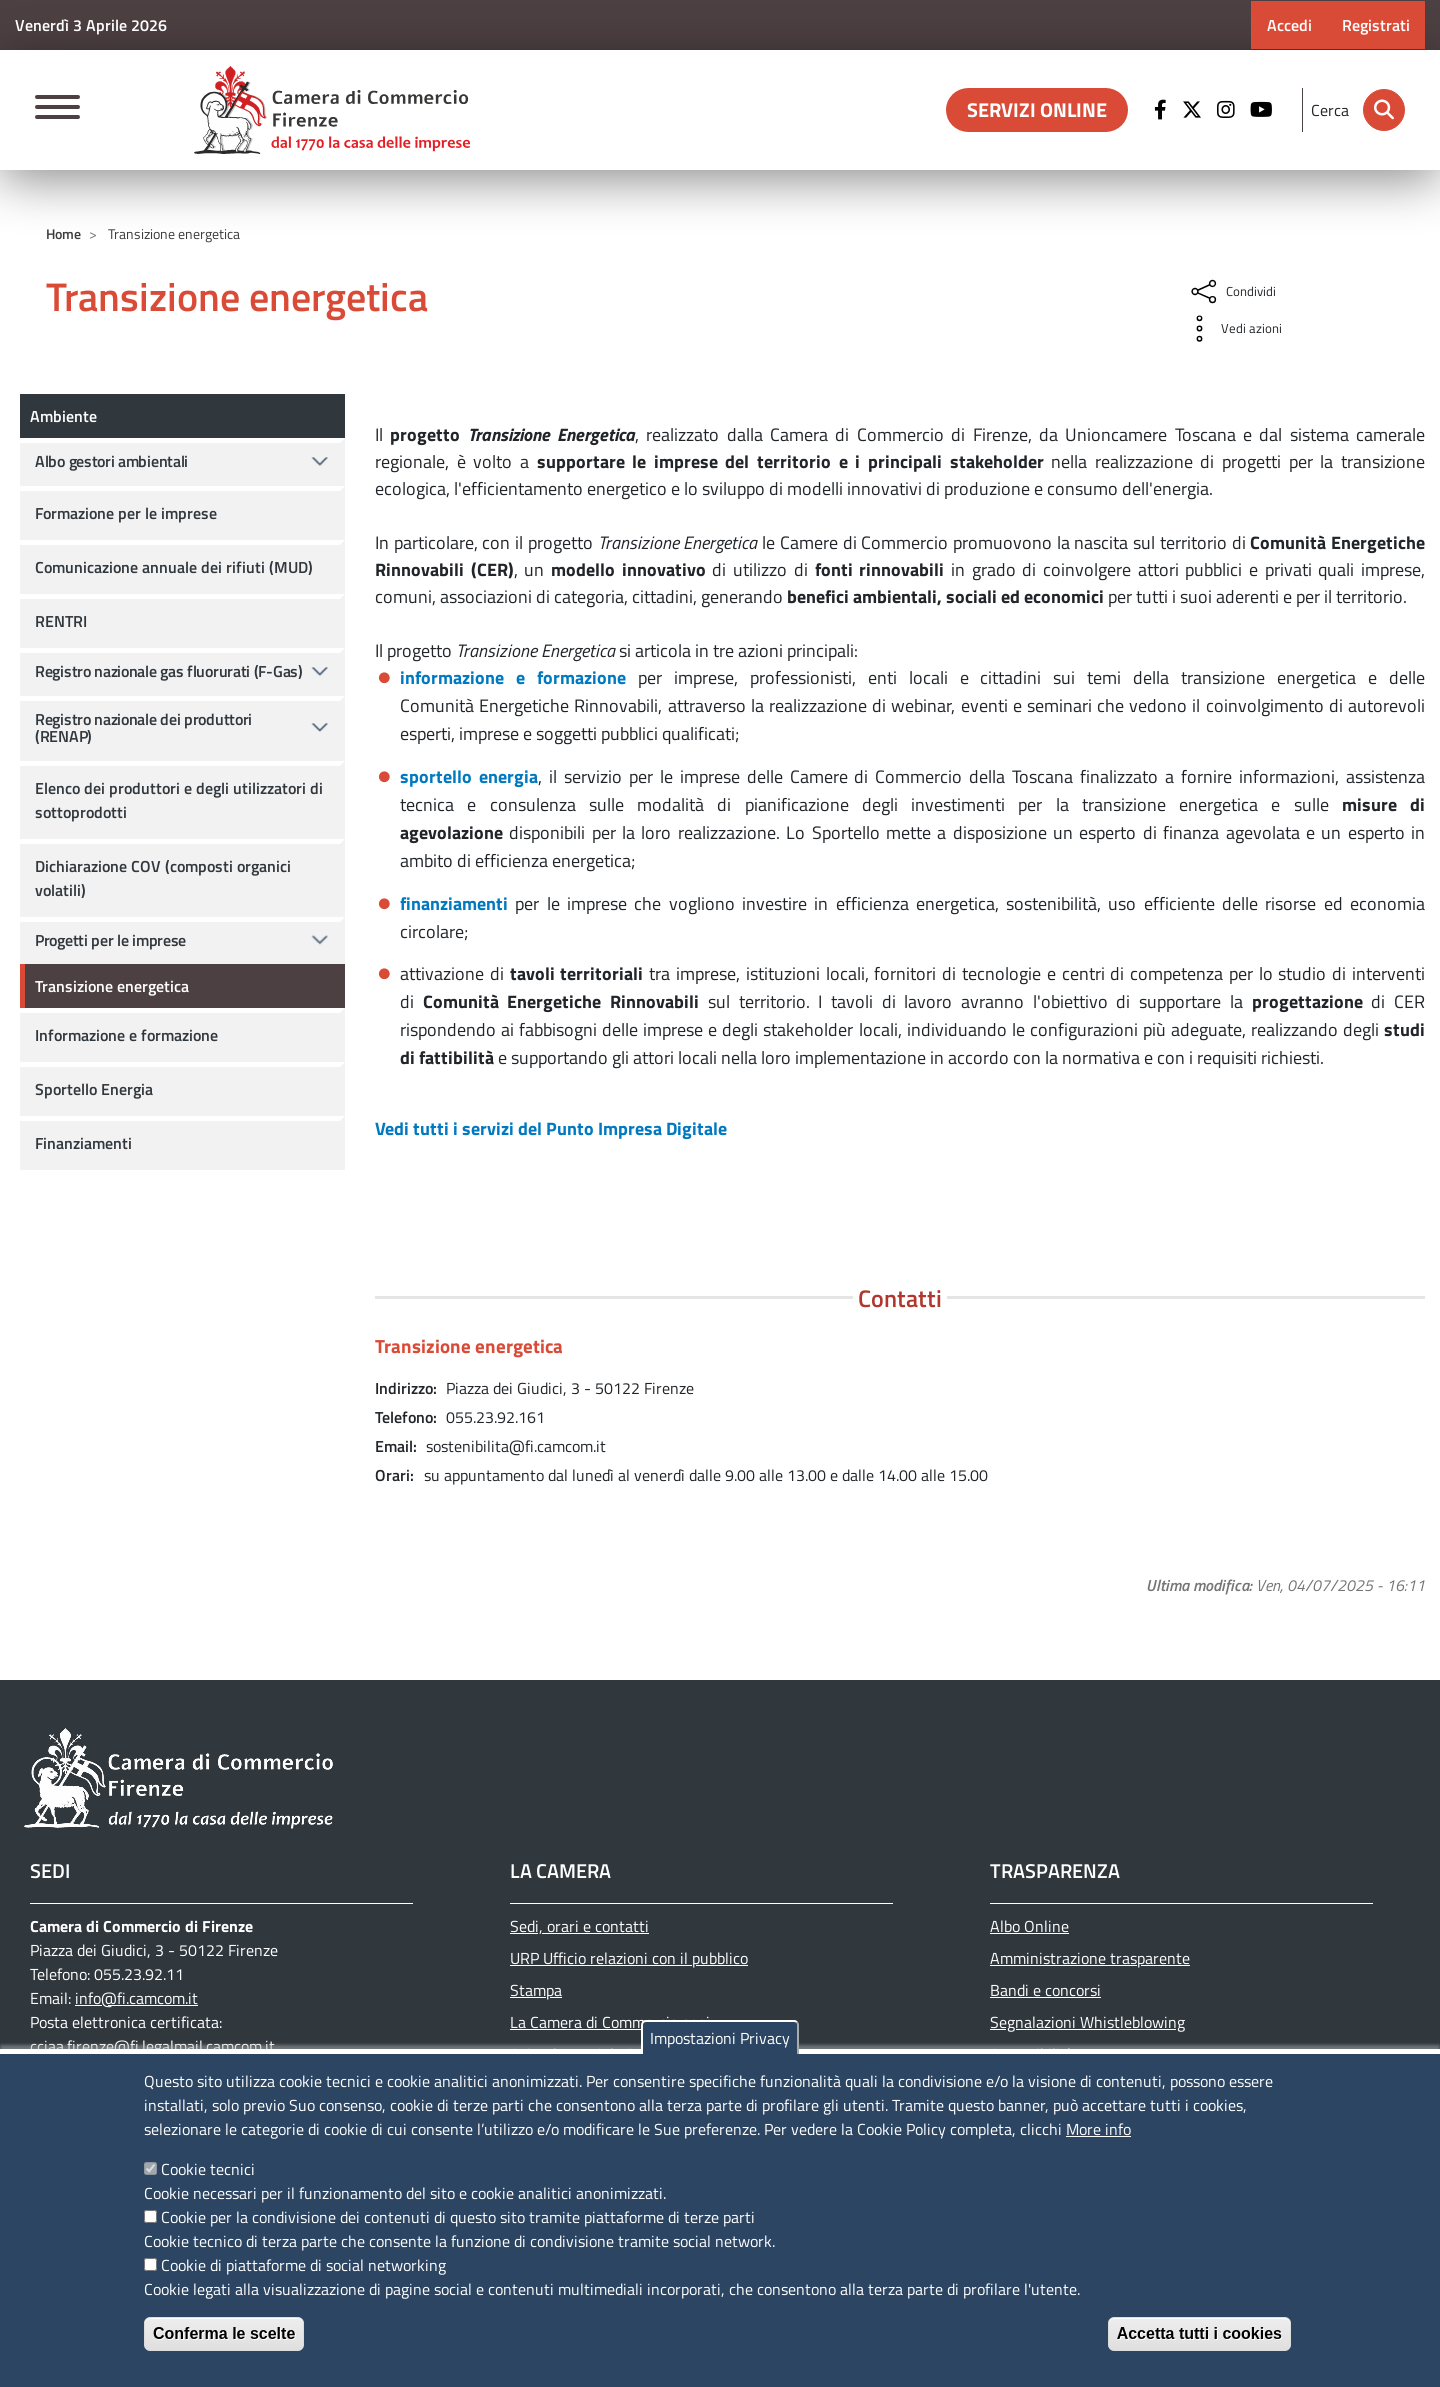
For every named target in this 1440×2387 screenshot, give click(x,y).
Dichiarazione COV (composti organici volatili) (163, 878)
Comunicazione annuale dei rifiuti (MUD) (174, 567)
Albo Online (1029, 1926)
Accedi (1289, 25)
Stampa (536, 1990)
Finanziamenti (83, 1143)
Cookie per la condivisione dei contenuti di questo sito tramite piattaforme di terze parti (458, 2217)
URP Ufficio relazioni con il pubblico (629, 1958)
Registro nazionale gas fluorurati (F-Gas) (169, 671)
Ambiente (63, 416)
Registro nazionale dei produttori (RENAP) (143, 728)
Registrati (1376, 25)
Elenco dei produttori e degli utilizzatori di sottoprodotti (179, 800)
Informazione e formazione (126, 1035)
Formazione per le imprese (126, 513)
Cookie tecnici (208, 2169)
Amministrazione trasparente (1090, 1958)
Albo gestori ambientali (111, 461)
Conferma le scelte (224, 2333)
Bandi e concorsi (1045, 1990)
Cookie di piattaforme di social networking (303, 2265)
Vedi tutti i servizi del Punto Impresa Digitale (551, 1128)
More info (1098, 2129)
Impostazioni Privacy (720, 2038)
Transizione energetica (112, 986)
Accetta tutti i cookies (1199, 2333)
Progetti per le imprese (110, 940)
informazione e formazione (513, 677)
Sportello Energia (94, 1089)
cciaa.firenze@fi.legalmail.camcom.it (152, 2046)
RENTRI (61, 621)
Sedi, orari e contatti (579, 1926)
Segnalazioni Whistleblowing (1087, 2022)
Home (63, 233)
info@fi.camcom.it (136, 1998)
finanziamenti (454, 903)
